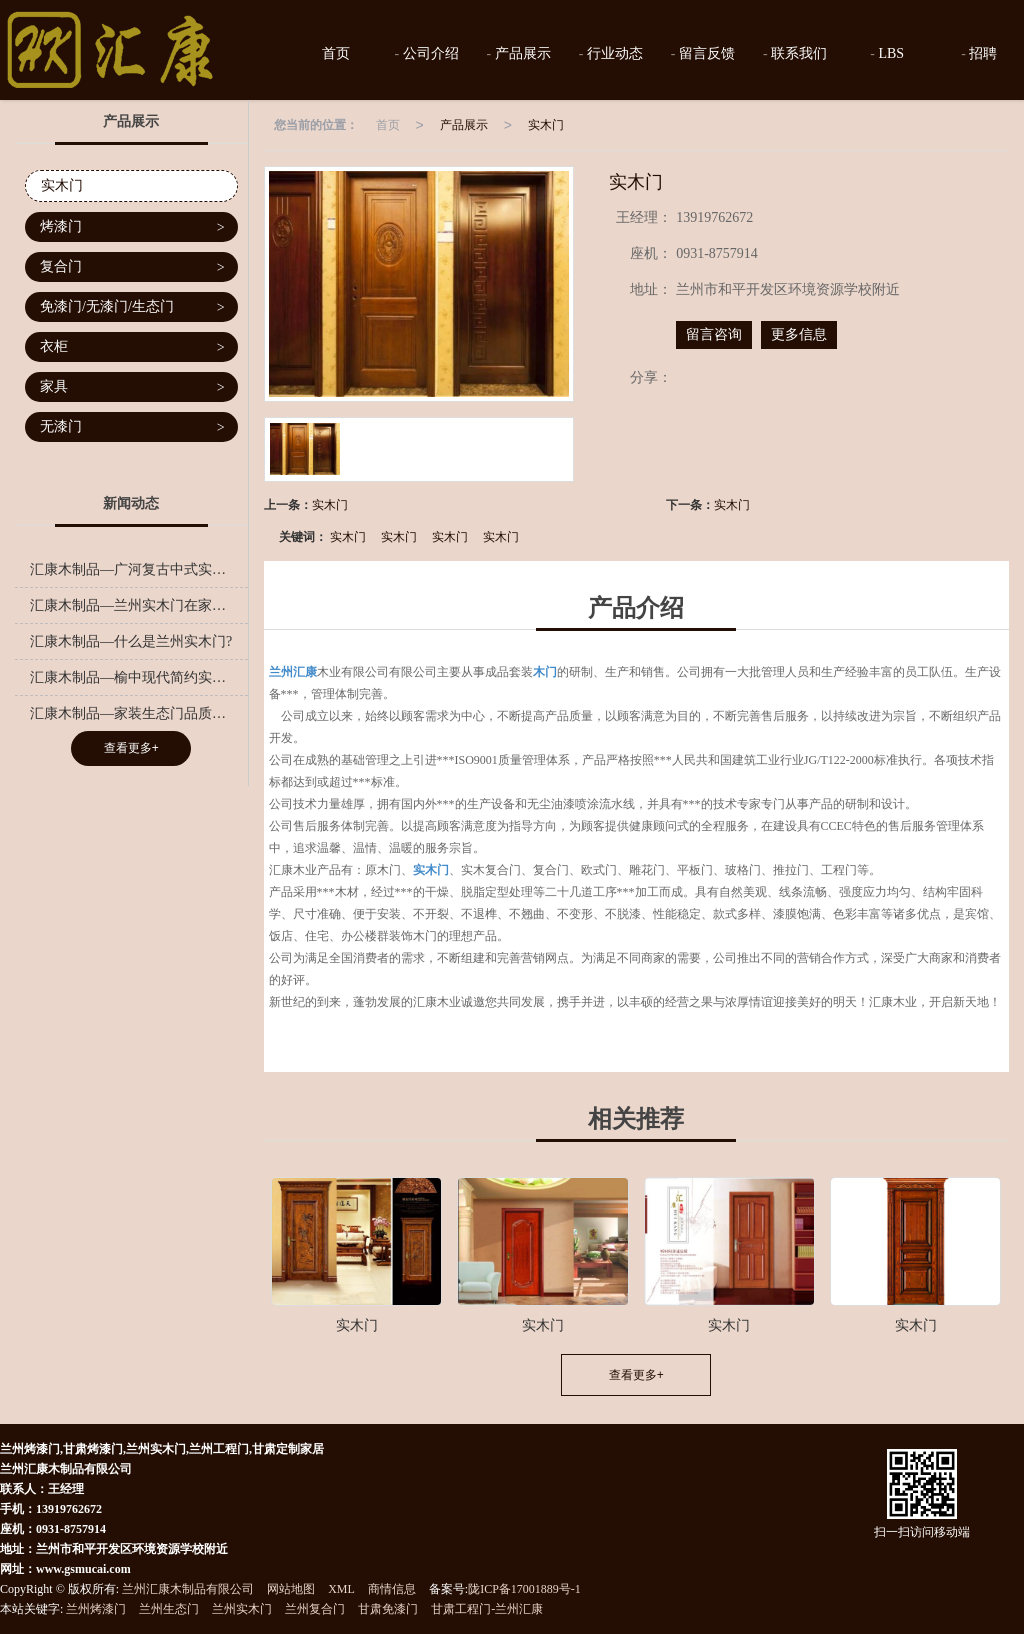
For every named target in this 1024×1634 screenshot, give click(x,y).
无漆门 (132, 427)
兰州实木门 (242, 1609)
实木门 (546, 125)
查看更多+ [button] (636, 1375)
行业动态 (613, 53)
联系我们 (798, 53)
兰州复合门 (315, 1609)
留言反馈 (706, 53)
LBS (889, 53)
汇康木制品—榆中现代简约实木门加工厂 (139, 677)
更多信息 (799, 334)
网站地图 (291, 1589)
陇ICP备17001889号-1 (524, 1589)
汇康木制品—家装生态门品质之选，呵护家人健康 (139, 713)
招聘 (982, 53)
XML (341, 1589)
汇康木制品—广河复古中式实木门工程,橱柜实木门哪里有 (139, 569)
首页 (335, 53)
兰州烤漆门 (96, 1609)
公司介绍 (429, 53)
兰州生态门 (169, 1609)
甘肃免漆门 (388, 1609)
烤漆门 (132, 227)
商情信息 (392, 1589)
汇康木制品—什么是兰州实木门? (131, 641)
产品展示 (521, 53)
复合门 (132, 267)
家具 (132, 387)
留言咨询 (714, 334)
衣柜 (132, 347)
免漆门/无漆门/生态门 (132, 307)
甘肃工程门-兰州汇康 (487, 1609)
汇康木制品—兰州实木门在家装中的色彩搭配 (139, 605)
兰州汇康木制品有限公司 (188, 1589)
